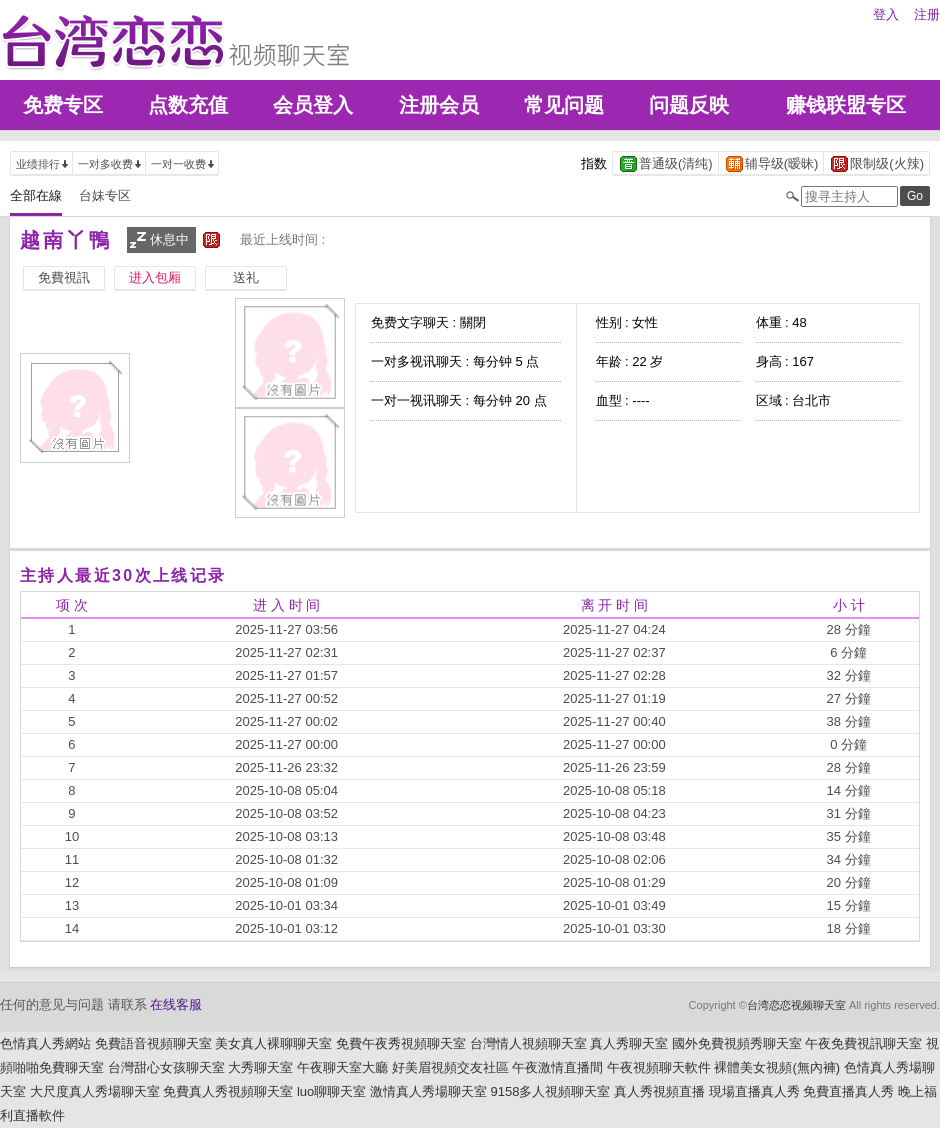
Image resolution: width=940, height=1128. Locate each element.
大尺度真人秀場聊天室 (95, 1091)
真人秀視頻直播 (659, 1091)
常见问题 (564, 105)
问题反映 (689, 105)
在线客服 (176, 1004)
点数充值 (188, 105)
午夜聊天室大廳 (342, 1067)
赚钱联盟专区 (846, 105)
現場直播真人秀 (754, 1091)
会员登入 (313, 105)
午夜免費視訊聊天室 (863, 1043)
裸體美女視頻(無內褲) (777, 1067)
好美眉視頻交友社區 (450, 1067)
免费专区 (63, 105)
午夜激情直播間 (557, 1067)
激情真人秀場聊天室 (428, 1091)
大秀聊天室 (260, 1067)
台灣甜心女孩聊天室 (166, 1067)
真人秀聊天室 (629, 1043)
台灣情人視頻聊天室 (528, 1043)
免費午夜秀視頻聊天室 (401, 1043)
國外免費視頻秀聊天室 (737, 1043)
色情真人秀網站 (45, 1043)
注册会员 (439, 105)
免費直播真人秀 (848, 1091)
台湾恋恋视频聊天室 (796, 1005)
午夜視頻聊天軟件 (659, 1067)
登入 (886, 14)
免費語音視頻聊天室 (153, 1043)
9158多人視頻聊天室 (550, 1091)
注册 (927, 14)
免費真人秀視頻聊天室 (228, 1091)
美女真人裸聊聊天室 (273, 1043)
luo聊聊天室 (331, 1091)
